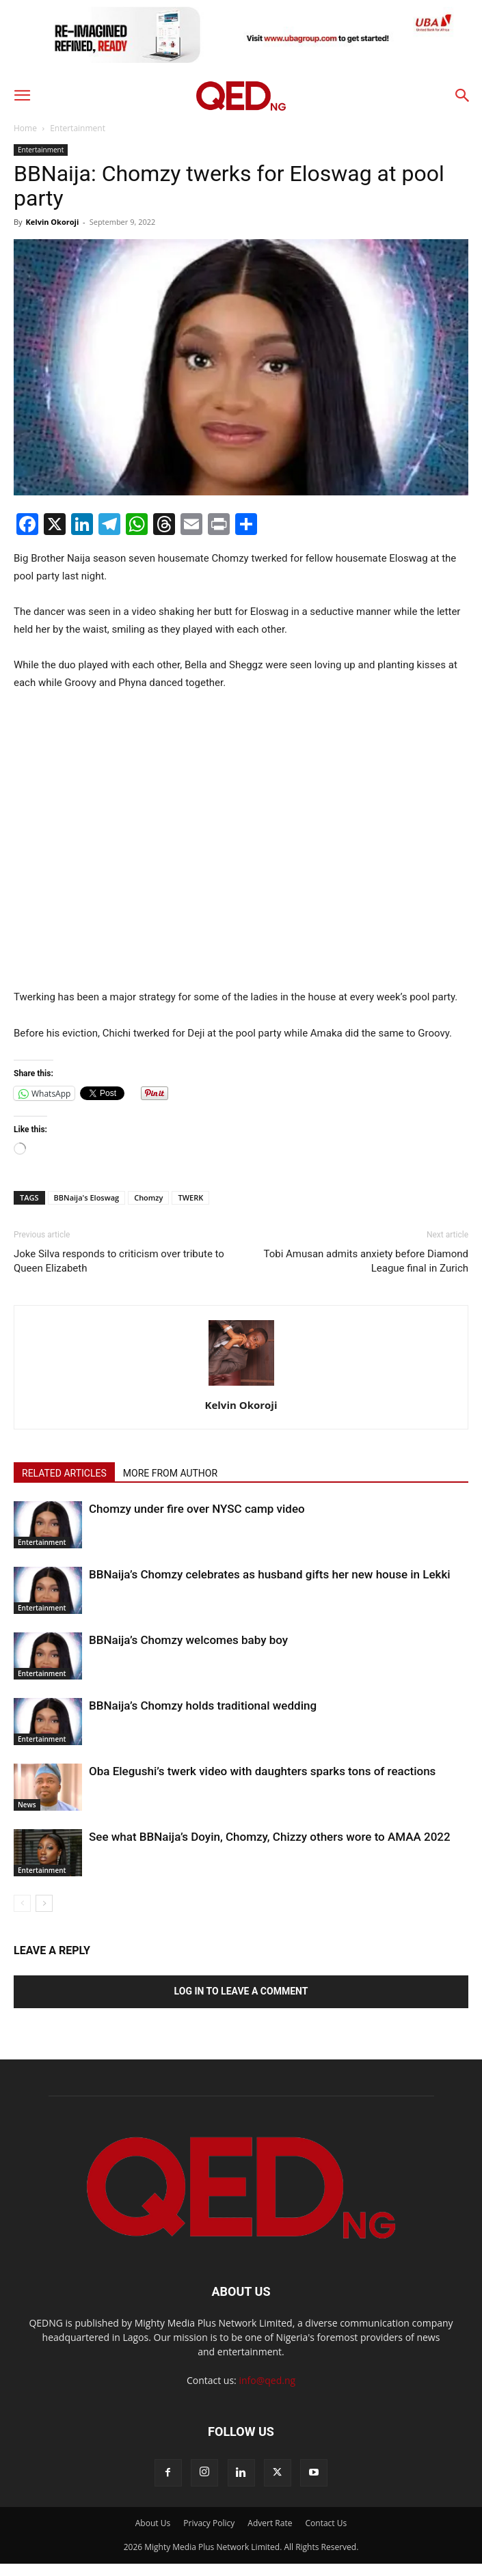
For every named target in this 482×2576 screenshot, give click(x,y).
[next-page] (44, 1903)
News (27, 1804)
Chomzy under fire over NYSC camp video (197, 1509)
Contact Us (326, 2523)
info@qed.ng (267, 2380)
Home (25, 128)
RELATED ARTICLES (64, 1473)
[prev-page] (22, 1903)
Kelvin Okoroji (52, 222)
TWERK (190, 1197)
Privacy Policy (209, 2523)
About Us (152, 2523)
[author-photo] (241, 1385)
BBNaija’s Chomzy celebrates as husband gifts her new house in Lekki (270, 1574)
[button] (22, 95)
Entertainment (77, 128)
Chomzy (148, 1197)
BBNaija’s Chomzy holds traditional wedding (203, 1705)
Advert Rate (269, 2523)
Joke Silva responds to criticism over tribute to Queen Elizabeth (119, 1261)
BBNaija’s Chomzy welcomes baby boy (188, 1640)
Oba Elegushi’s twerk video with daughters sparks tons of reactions (262, 1771)
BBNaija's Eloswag (87, 1197)
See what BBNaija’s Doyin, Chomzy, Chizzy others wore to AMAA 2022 (270, 1837)
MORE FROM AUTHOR (170, 1473)
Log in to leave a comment (241, 1991)
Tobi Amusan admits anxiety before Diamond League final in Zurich (365, 1261)
